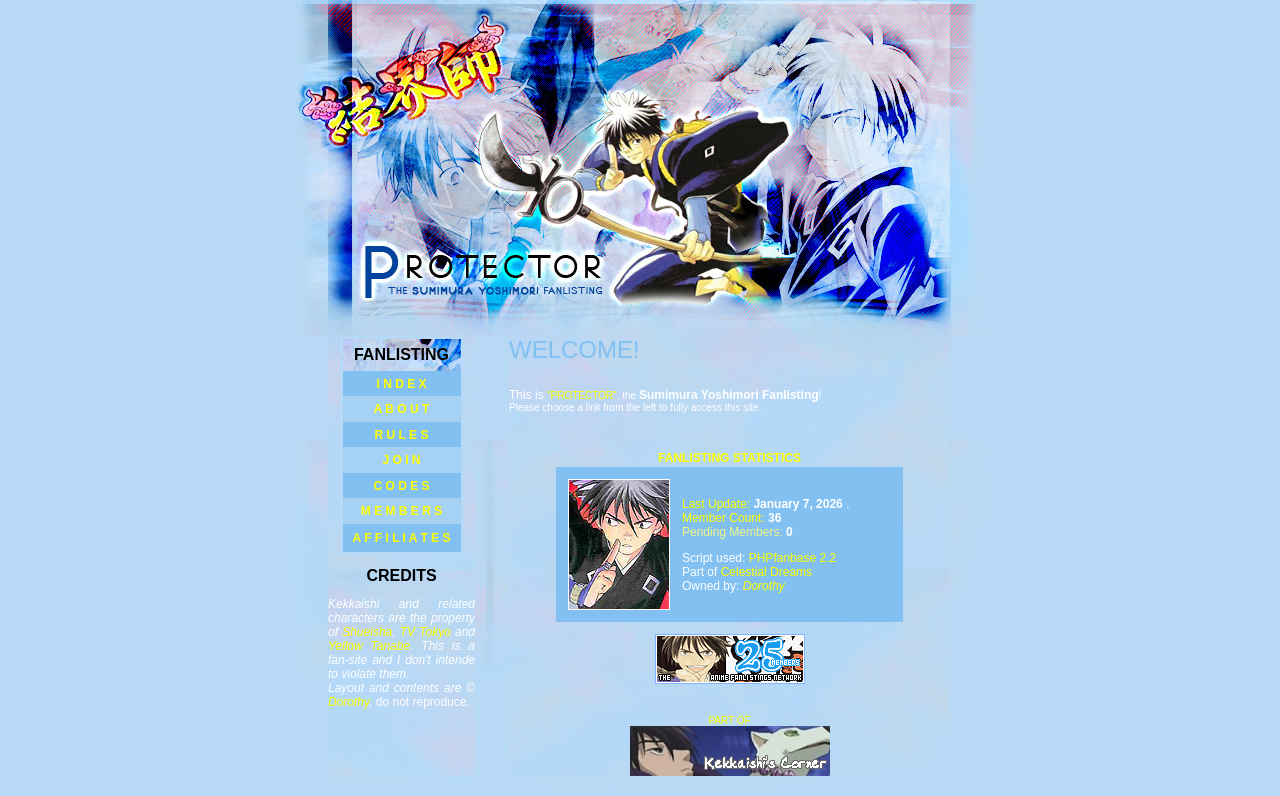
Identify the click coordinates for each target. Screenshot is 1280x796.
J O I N (401, 460)
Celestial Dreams (766, 572)
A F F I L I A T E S (402, 538)
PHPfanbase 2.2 (792, 558)
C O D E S (401, 486)
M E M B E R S (401, 511)
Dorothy (348, 702)
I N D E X (401, 384)
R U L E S (402, 435)
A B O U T (402, 409)
